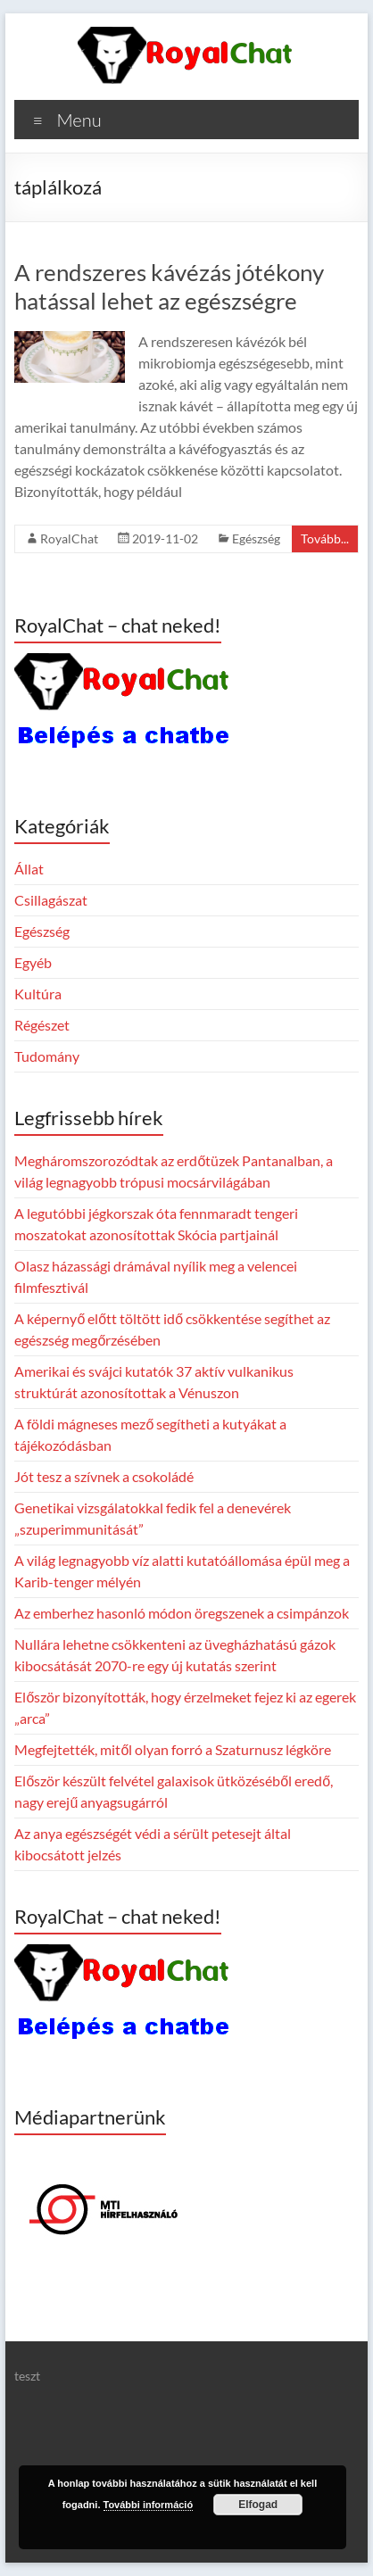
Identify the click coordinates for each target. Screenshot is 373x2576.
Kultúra (38, 993)
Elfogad (258, 2504)
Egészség (256, 538)
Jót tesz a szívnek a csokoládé (104, 1476)
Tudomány (46, 1056)
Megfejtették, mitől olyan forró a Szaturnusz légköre (172, 1749)
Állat (29, 868)
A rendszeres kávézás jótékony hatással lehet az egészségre (169, 286)
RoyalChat (69, 538)
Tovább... (325, 538)
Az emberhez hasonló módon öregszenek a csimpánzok (181, 1612)
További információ (149, 2504)
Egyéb (33, 962)
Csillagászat (50, 899)
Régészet (42, 1024)
